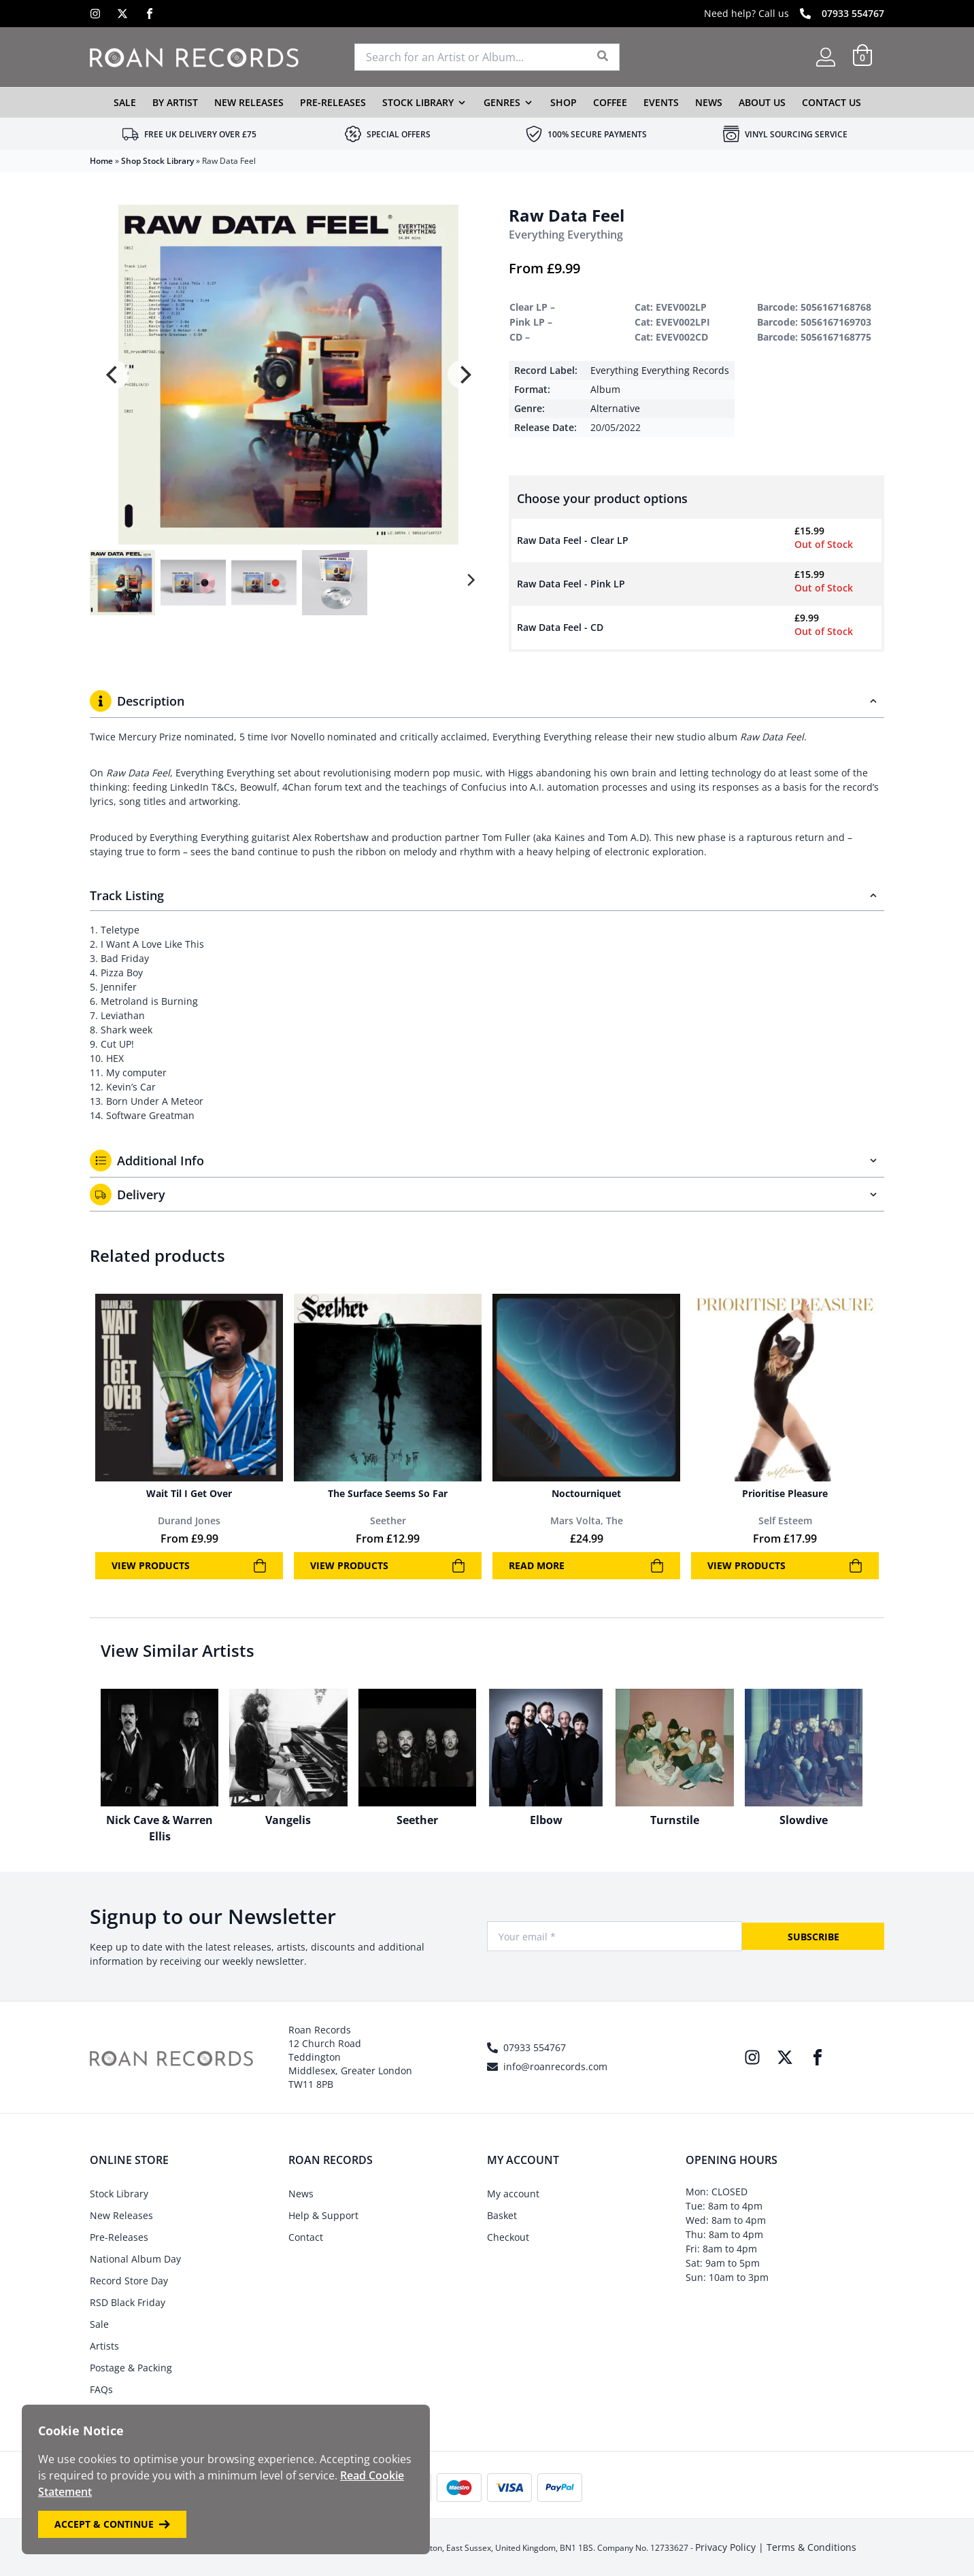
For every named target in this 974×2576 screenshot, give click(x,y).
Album (605, 389)
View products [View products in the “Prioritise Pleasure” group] (784, 1566)
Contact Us (831, 102)
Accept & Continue (112, 2524)
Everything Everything (566, 234)
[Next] (464, 375)
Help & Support (323, 2215)
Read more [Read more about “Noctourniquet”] (586, 1566)
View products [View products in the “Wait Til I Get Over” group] (189, 1566)
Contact (305, 2237)
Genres (502, 102)
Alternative (615, 408)
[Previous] (113, 375)
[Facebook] (149, 13)
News (708, 102)
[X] (122, 13)
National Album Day (135, 2258)
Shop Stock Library (157, 161)
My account (513, 2193)
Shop (563, 102)
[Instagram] (95, 13)
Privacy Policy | (731, 2547)
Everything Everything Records (659, 370)
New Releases (249, 102)
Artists (104, 2345)
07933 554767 (853, 13)
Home (101, 161)
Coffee (610, 102)
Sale (125, 102)
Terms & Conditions (811, 2547)
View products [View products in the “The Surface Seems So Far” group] (387, 1566)
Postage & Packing (131, 2367)
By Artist (175, 102)
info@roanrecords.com (555, 2066)
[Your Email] (614, 1936)
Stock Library (418, 102)
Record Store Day (129, 2280)
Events (661, 102)
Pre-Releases (333, 102)
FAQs (101, 2389)
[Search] (603, 57)
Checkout (508, 2237)
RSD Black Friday (127, 2302)
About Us (762, 102)
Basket (502, 2215)
